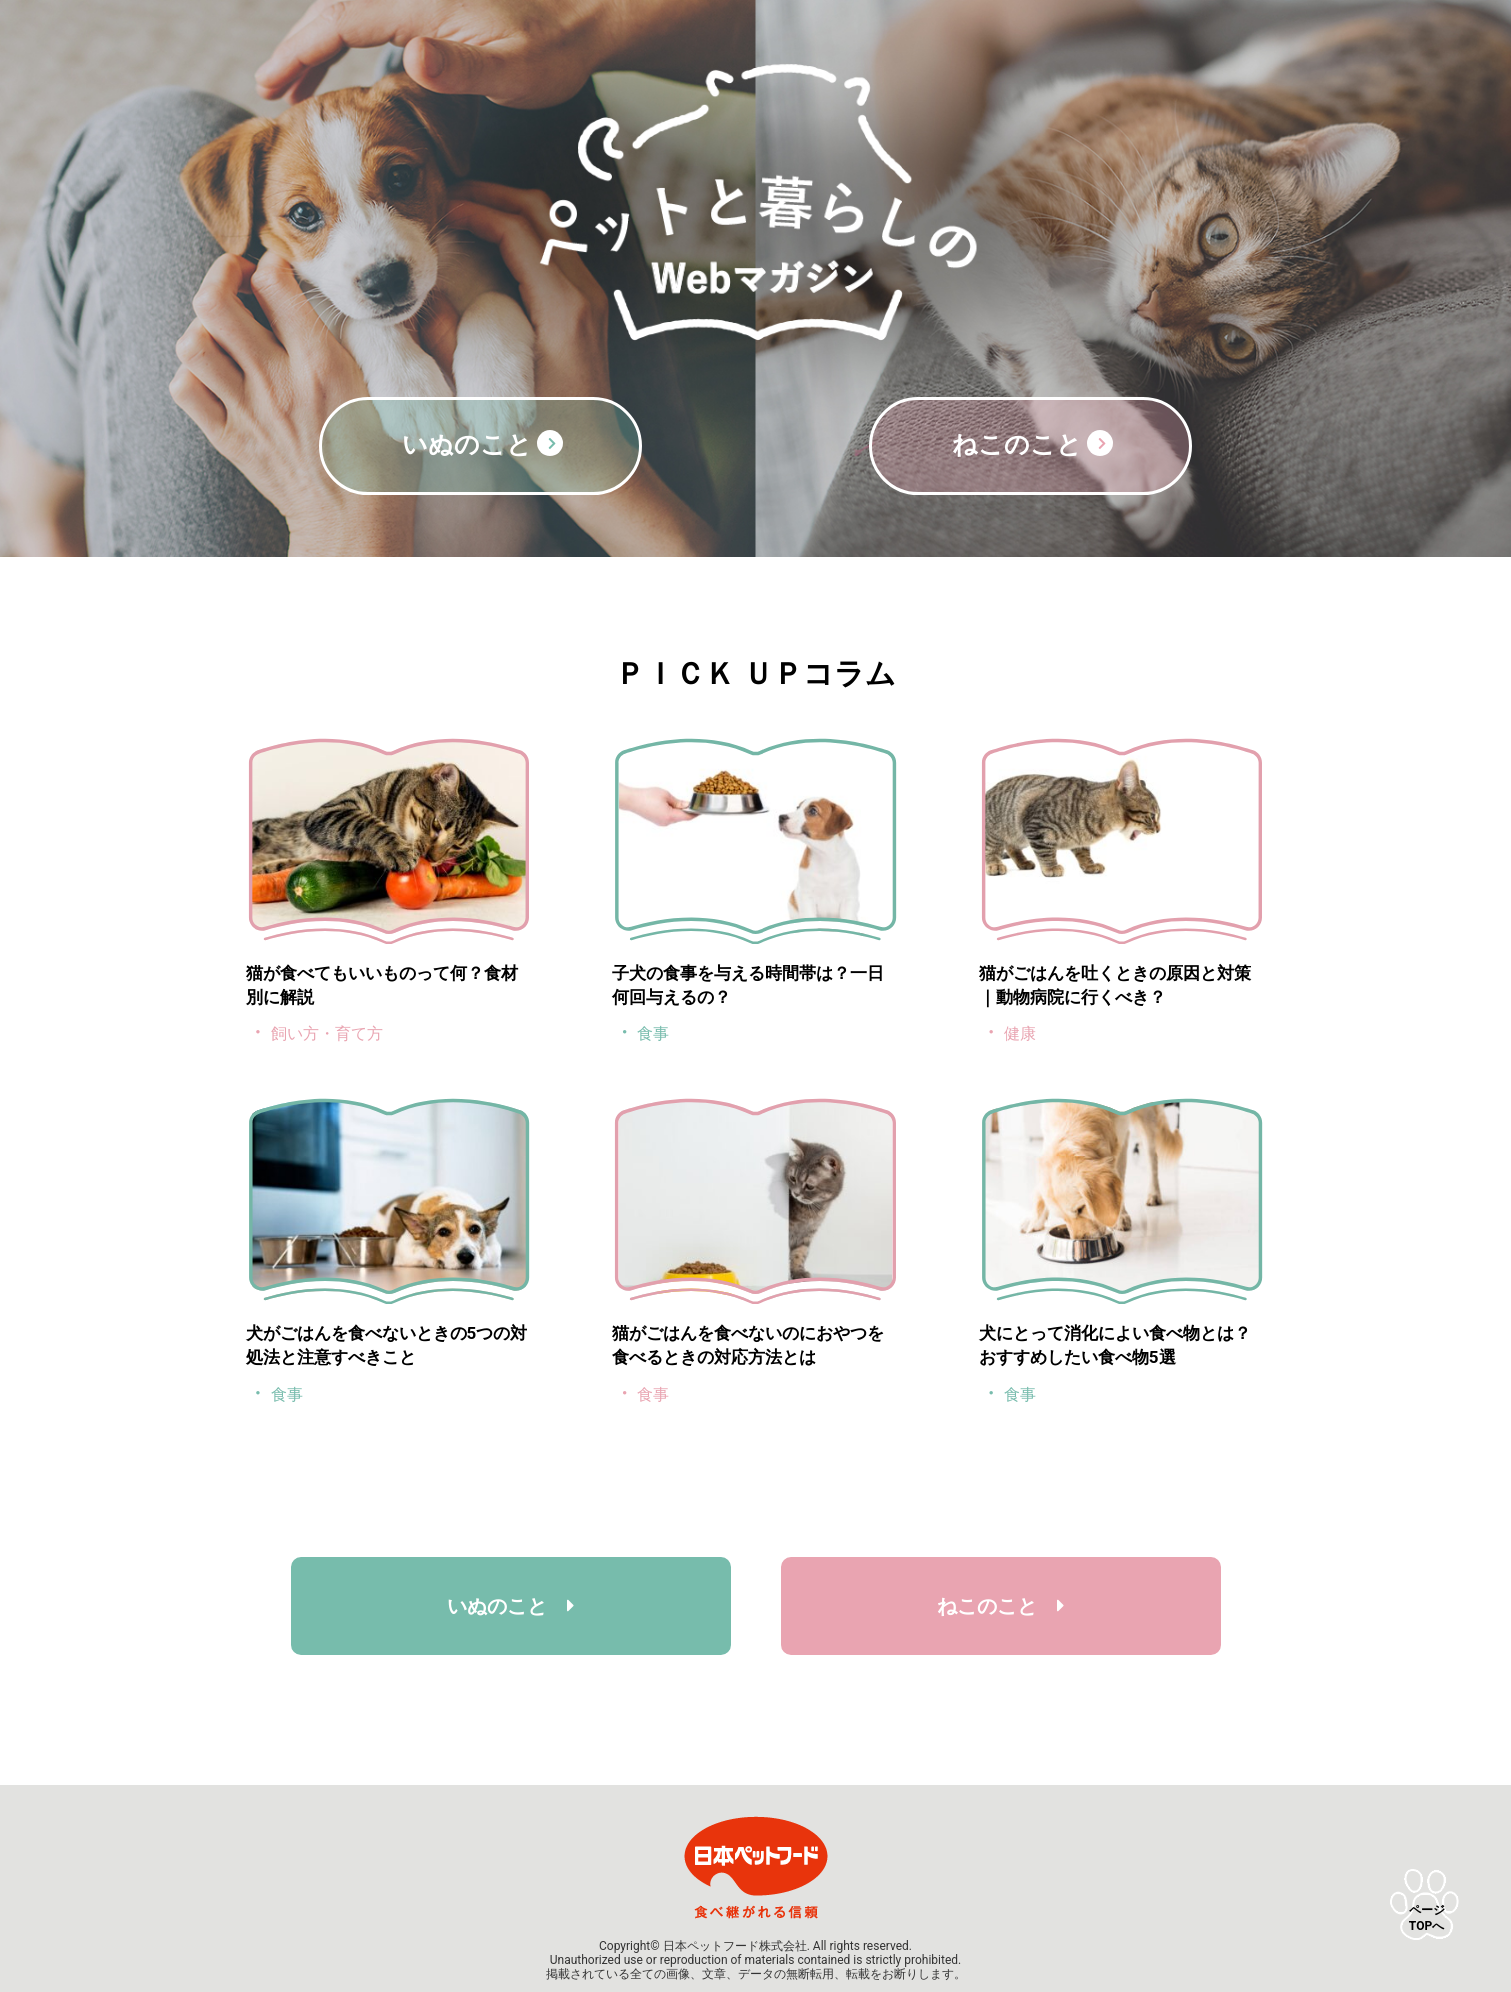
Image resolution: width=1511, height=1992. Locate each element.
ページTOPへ (1427, 1918)
